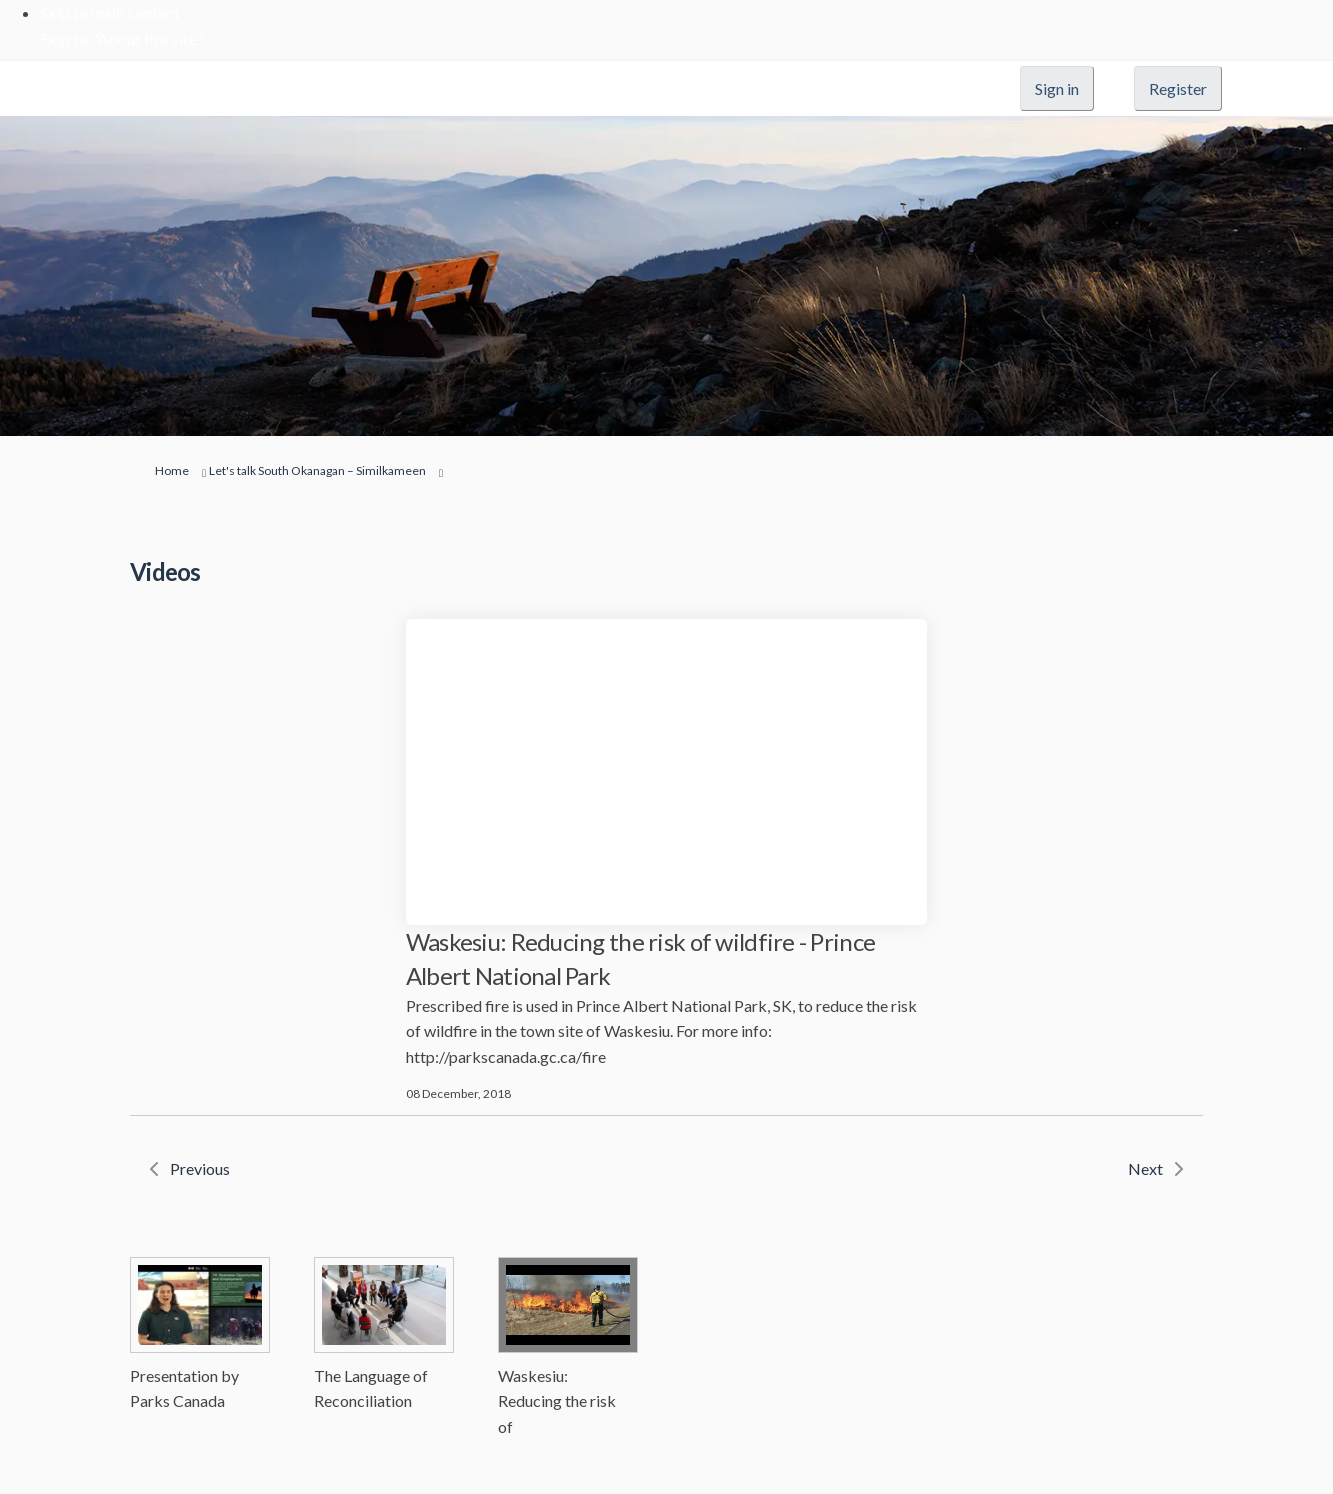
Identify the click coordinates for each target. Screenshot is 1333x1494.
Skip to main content (110, 12)
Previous (200, 1168)
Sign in (1057, 88)
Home (172, 470)
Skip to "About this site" (121, 38)
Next (1145, 1168)
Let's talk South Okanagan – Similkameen (317, 470)
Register (1178, 88)
